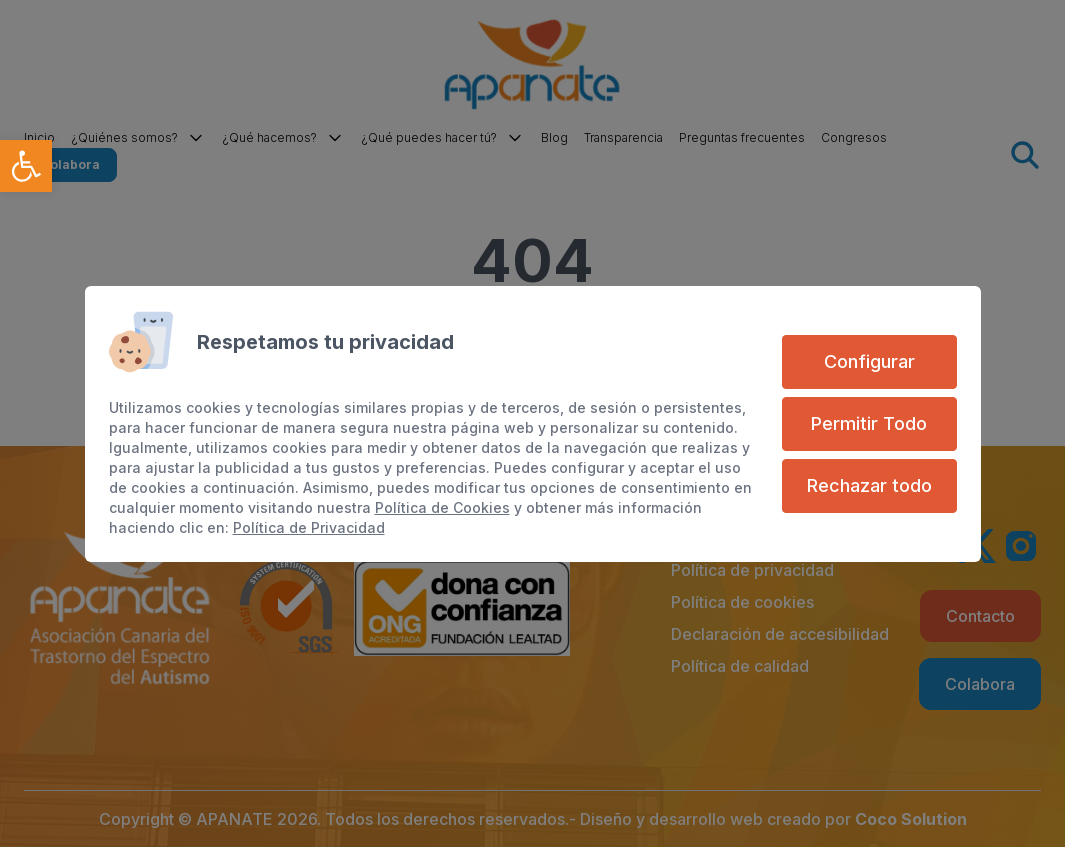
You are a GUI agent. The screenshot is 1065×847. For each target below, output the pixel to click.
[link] (26, 166)
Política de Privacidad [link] (309, 527)
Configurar (869, 361)
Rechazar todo (869, 485)
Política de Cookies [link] (442, 507)
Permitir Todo (869, 423)
